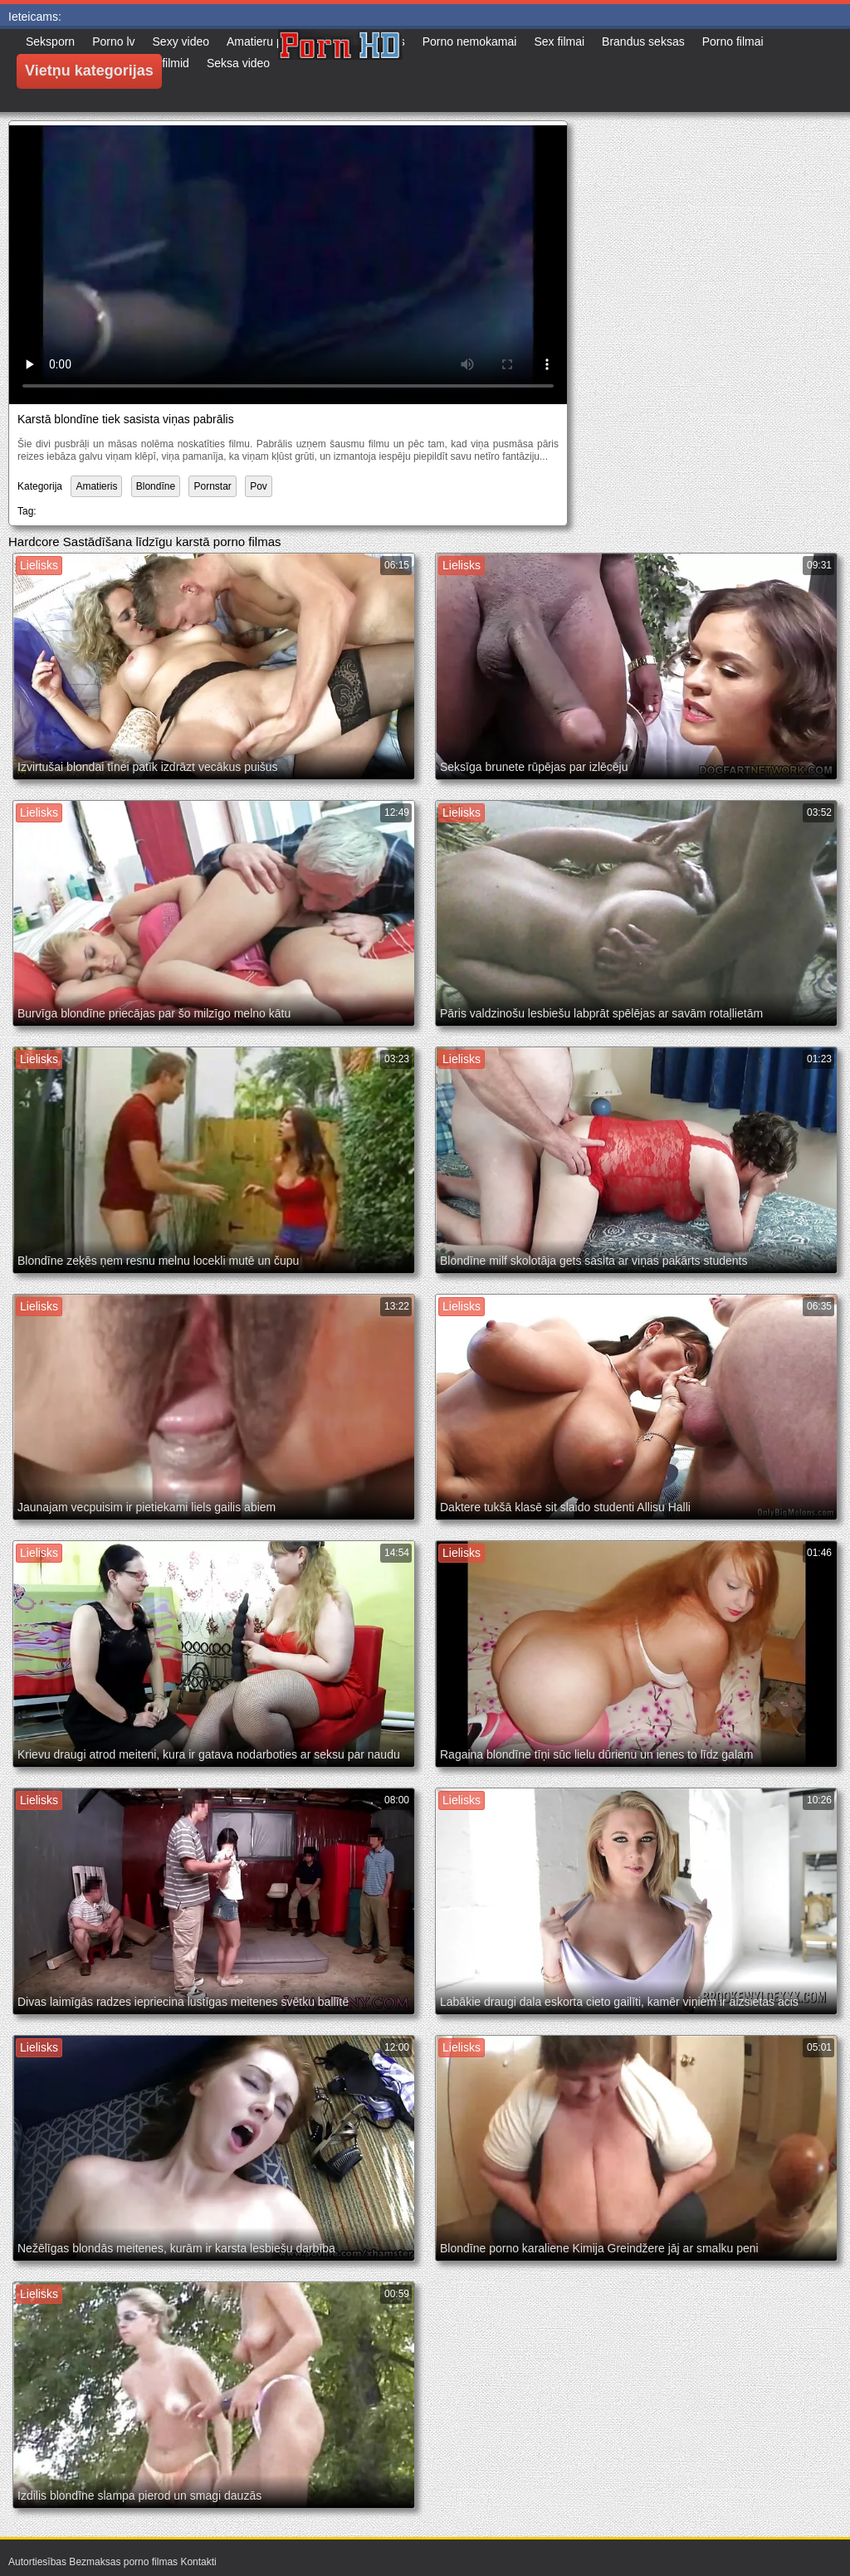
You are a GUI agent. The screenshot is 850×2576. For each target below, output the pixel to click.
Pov (258, 486)
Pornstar (212, 486)
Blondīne (155, 486)
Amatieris (96, 486)
